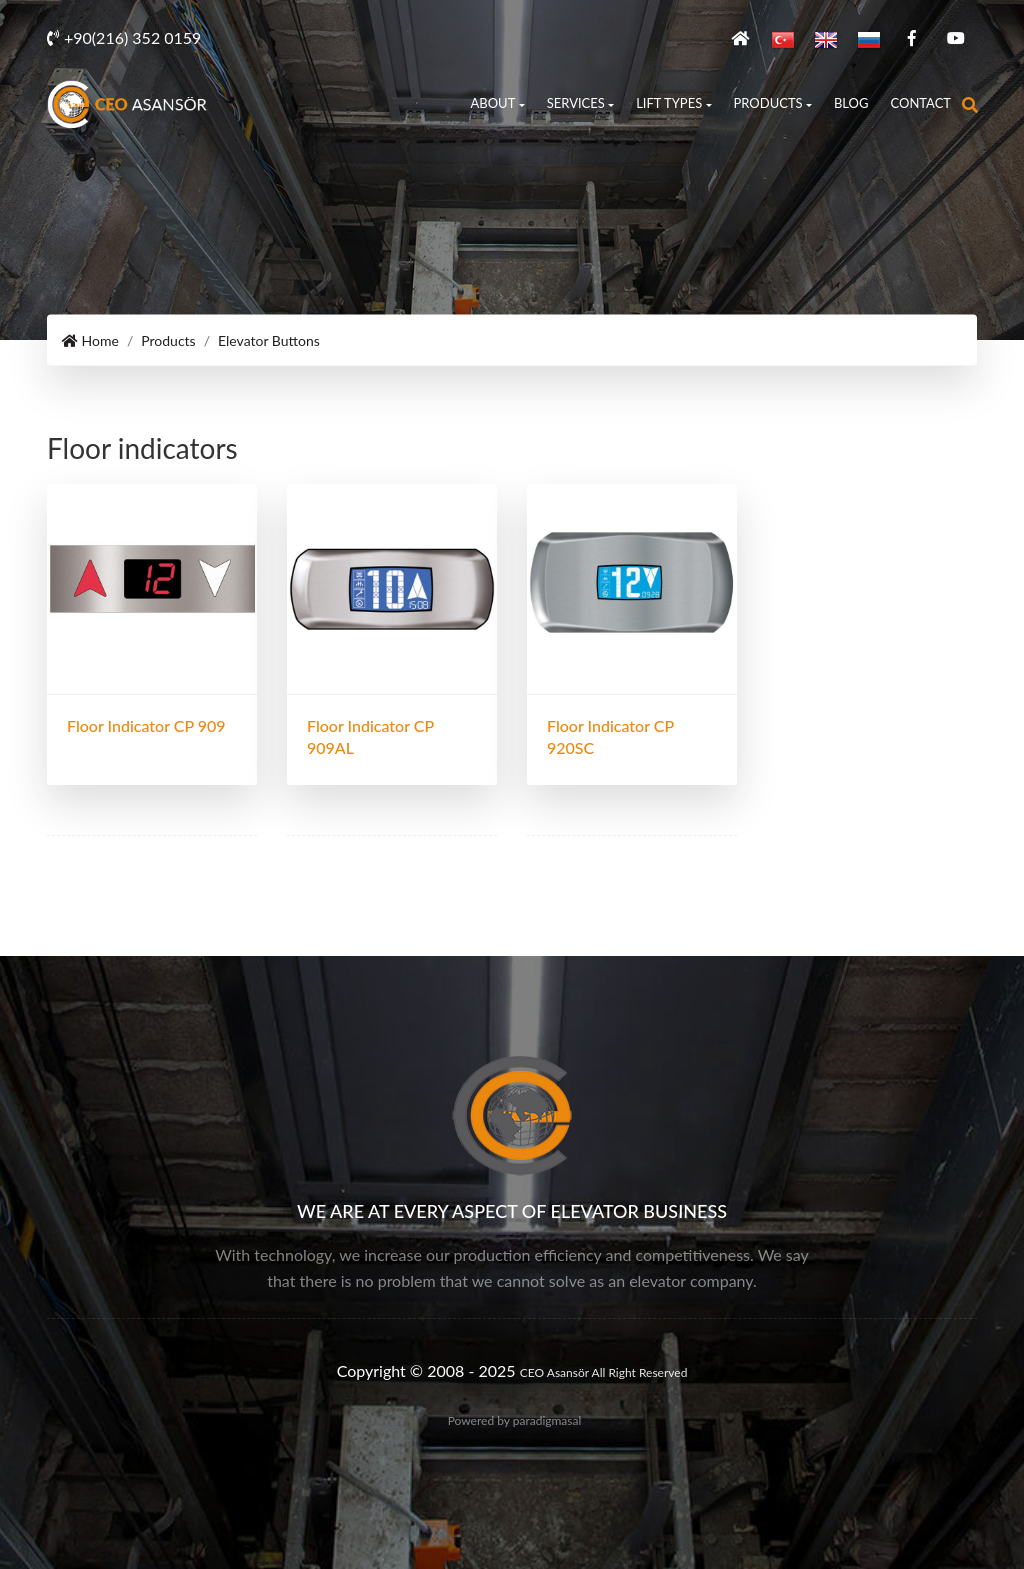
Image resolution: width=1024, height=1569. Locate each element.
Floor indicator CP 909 (146, 725)
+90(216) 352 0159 (124, 37)
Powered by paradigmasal (515, 1420)
